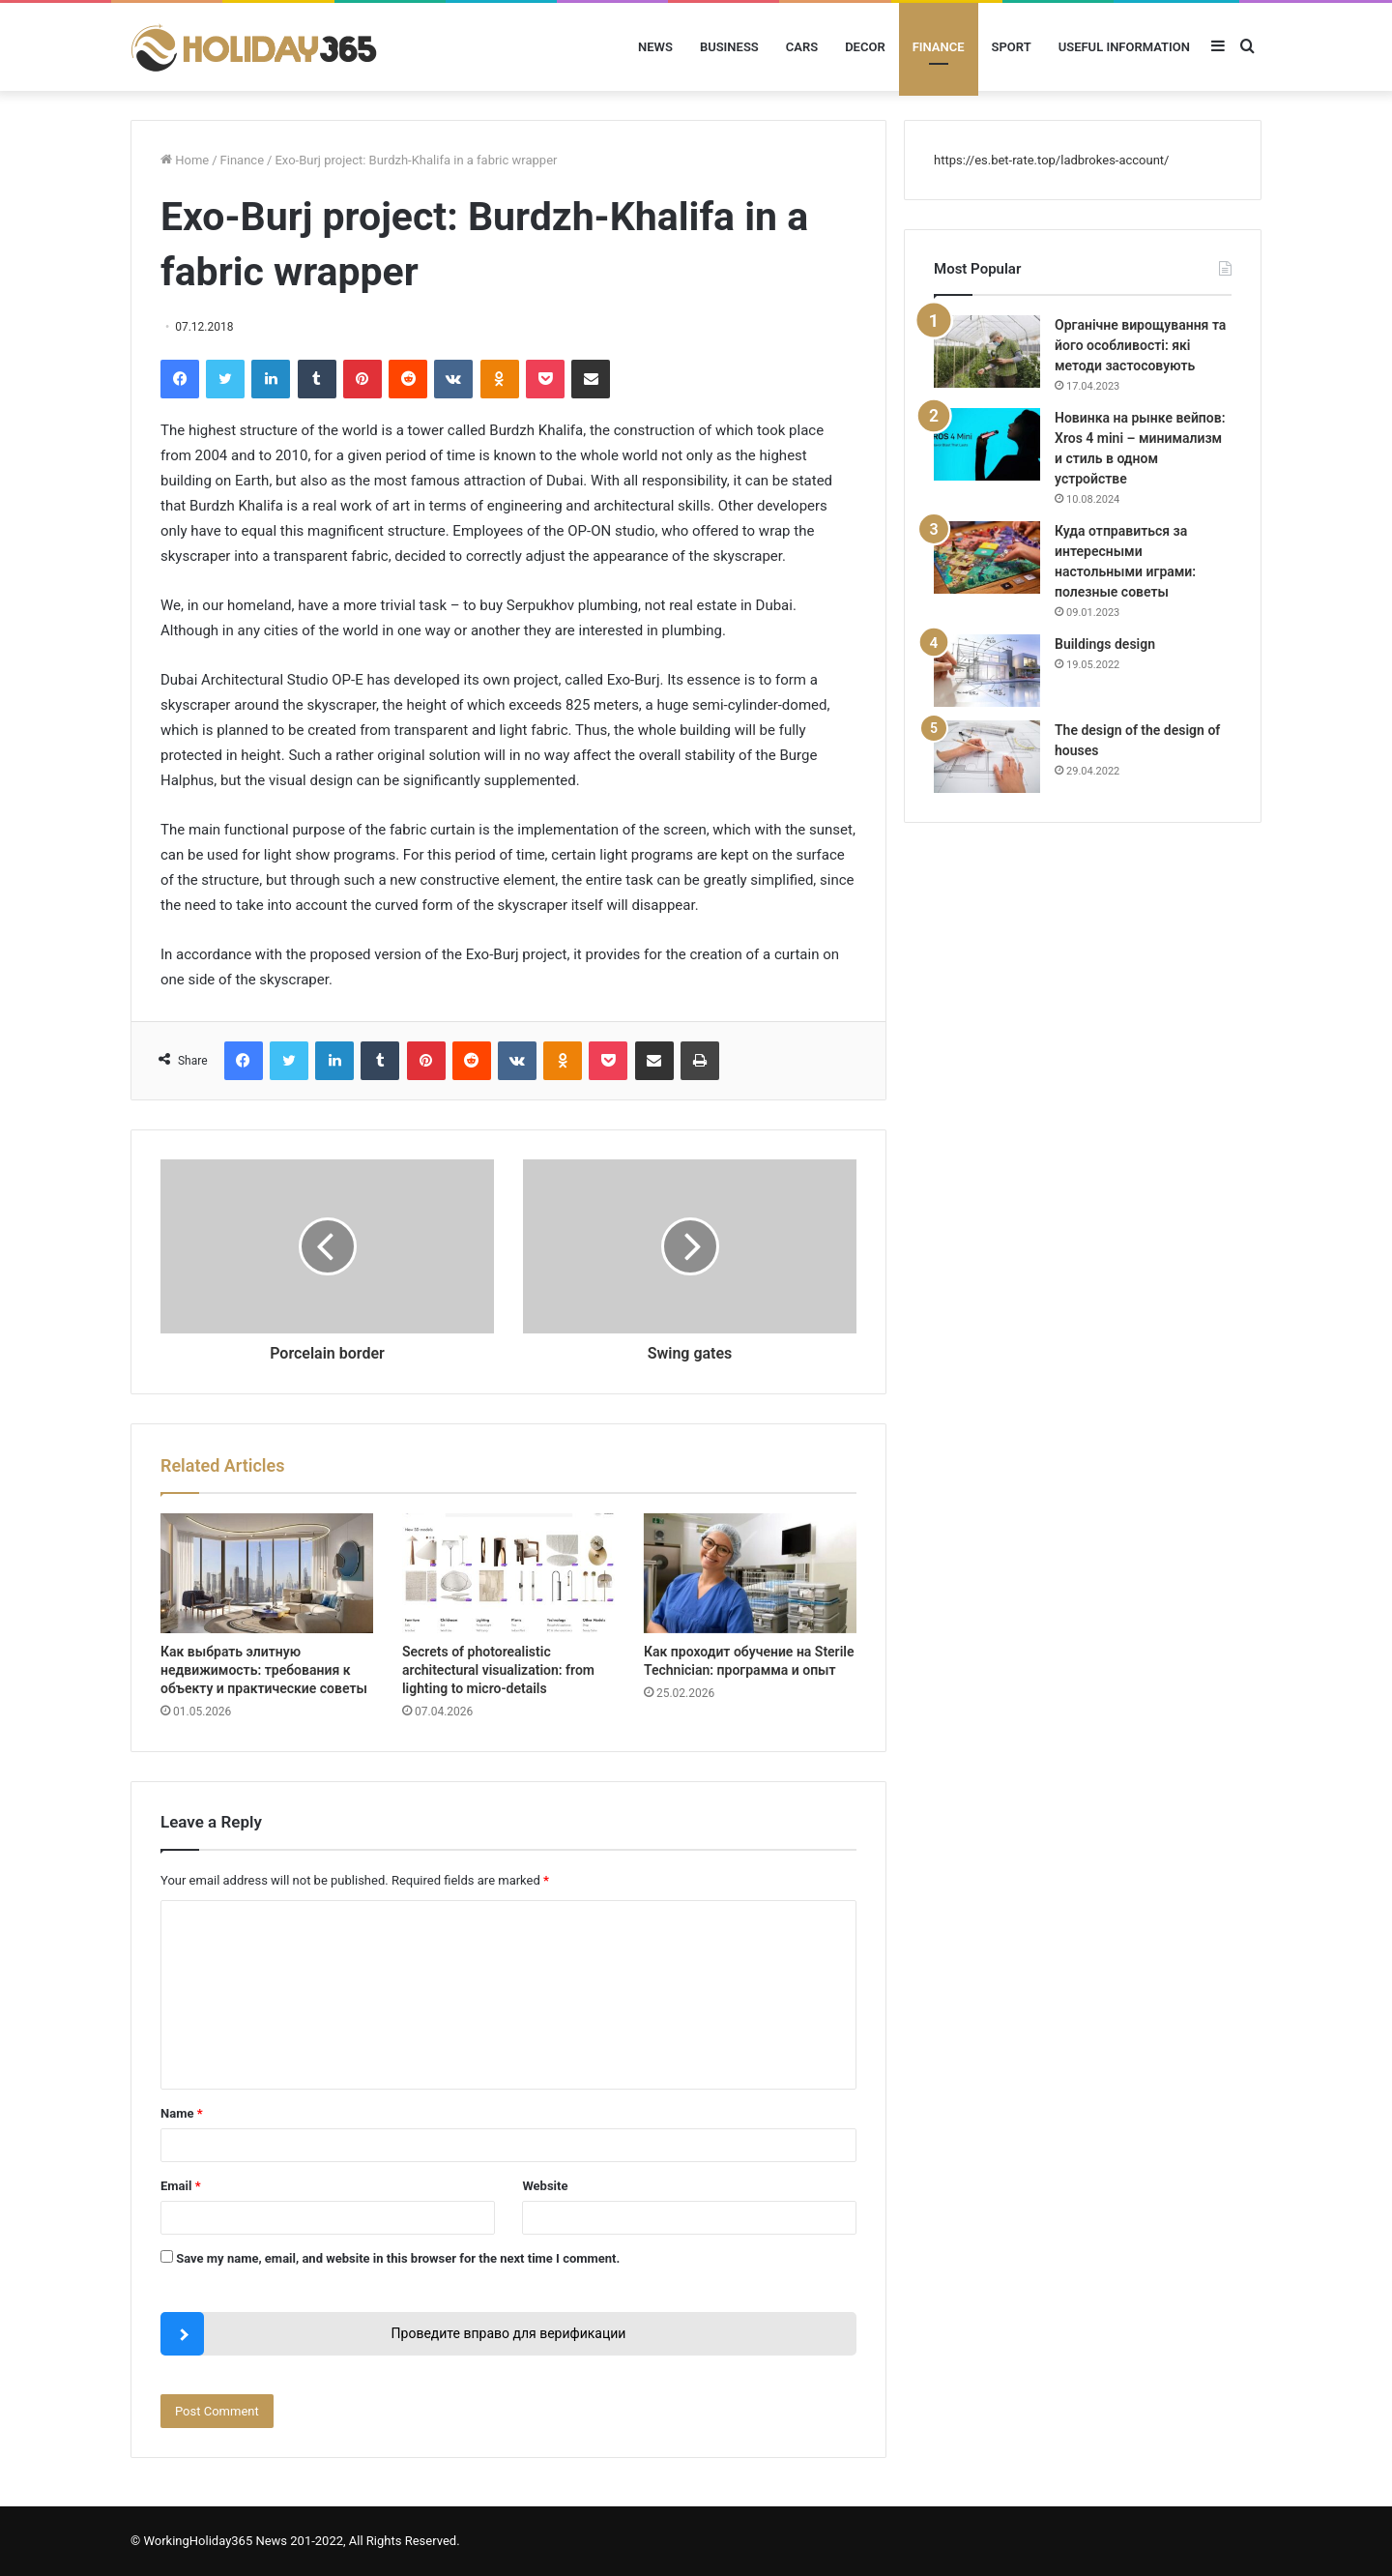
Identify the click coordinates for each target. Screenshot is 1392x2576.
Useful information (1124, 47)
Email (180, 2186)
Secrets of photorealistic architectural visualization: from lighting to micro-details (498, 1670)
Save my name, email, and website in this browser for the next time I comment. (398, 2258)
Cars (802, 47)
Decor (865, 47)
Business (729, 47)
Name (181, 2113)
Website (544, 2186)
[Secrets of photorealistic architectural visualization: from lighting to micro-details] (508, 1573)
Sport (1011, 47)
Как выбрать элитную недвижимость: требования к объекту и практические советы (263, 1670)
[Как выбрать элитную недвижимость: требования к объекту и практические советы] (266, 1573)
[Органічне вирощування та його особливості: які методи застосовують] (987, 351)
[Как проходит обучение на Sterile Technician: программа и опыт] (750, 1573)
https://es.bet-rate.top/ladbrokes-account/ (1051, 160)
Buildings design (1105, 644)
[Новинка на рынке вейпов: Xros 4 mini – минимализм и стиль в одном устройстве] (987, 444)
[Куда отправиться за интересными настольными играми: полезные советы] (987, 557)
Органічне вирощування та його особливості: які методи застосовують (1140, 345)
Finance (939, 47)
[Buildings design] (987, 670)
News (655, 47)
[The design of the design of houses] (987, 756)
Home (184, 160)
